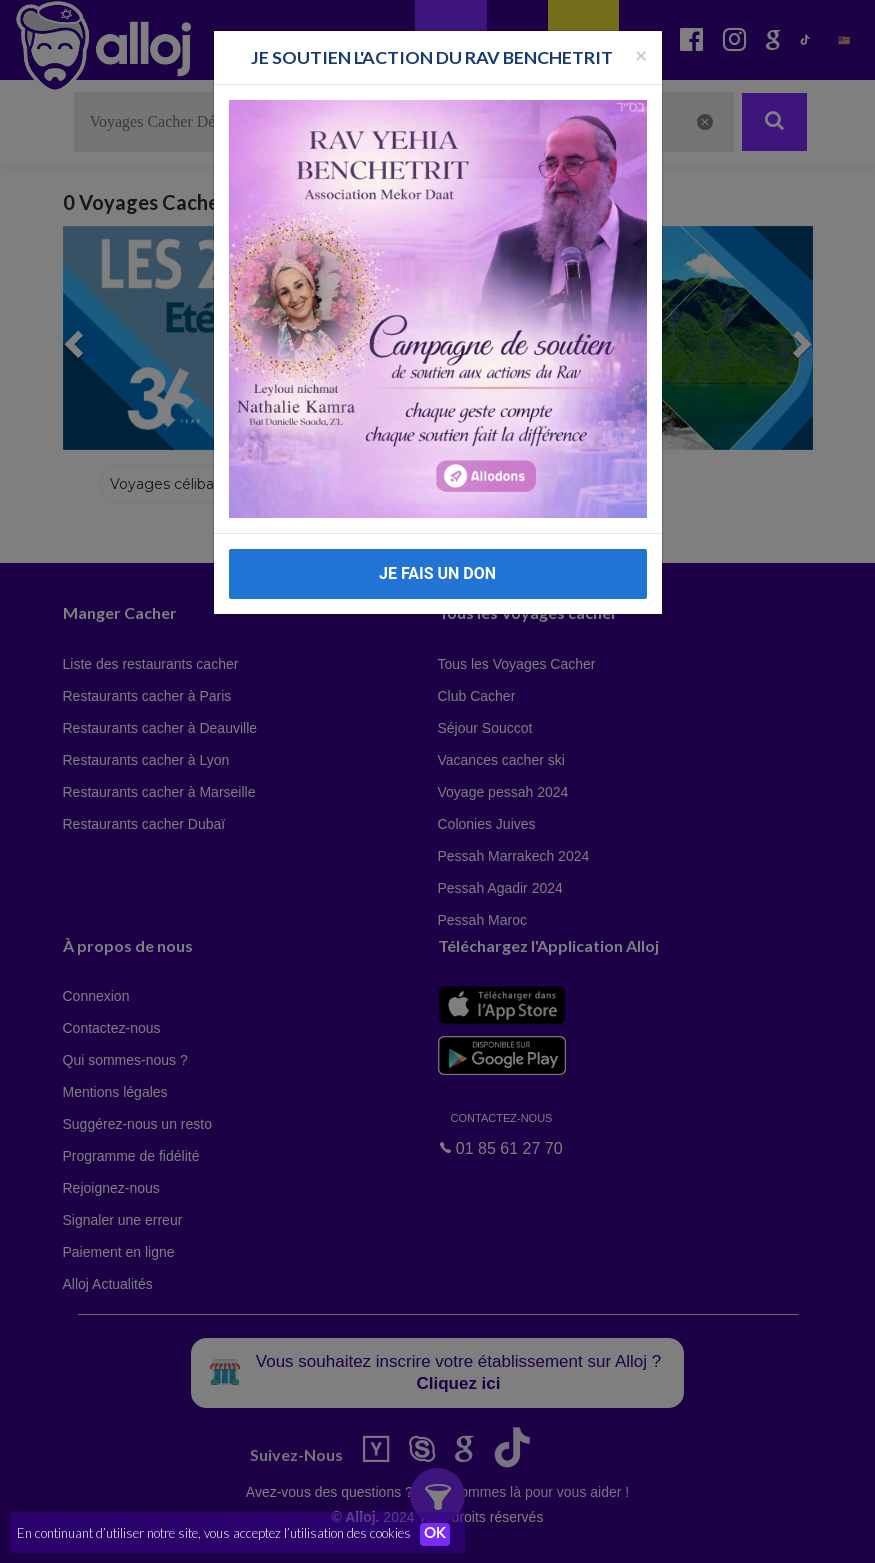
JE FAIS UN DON (437, 573)
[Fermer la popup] (641, 54)
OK (440, 1534)
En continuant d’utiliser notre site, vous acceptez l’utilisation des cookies (214, 1533)
